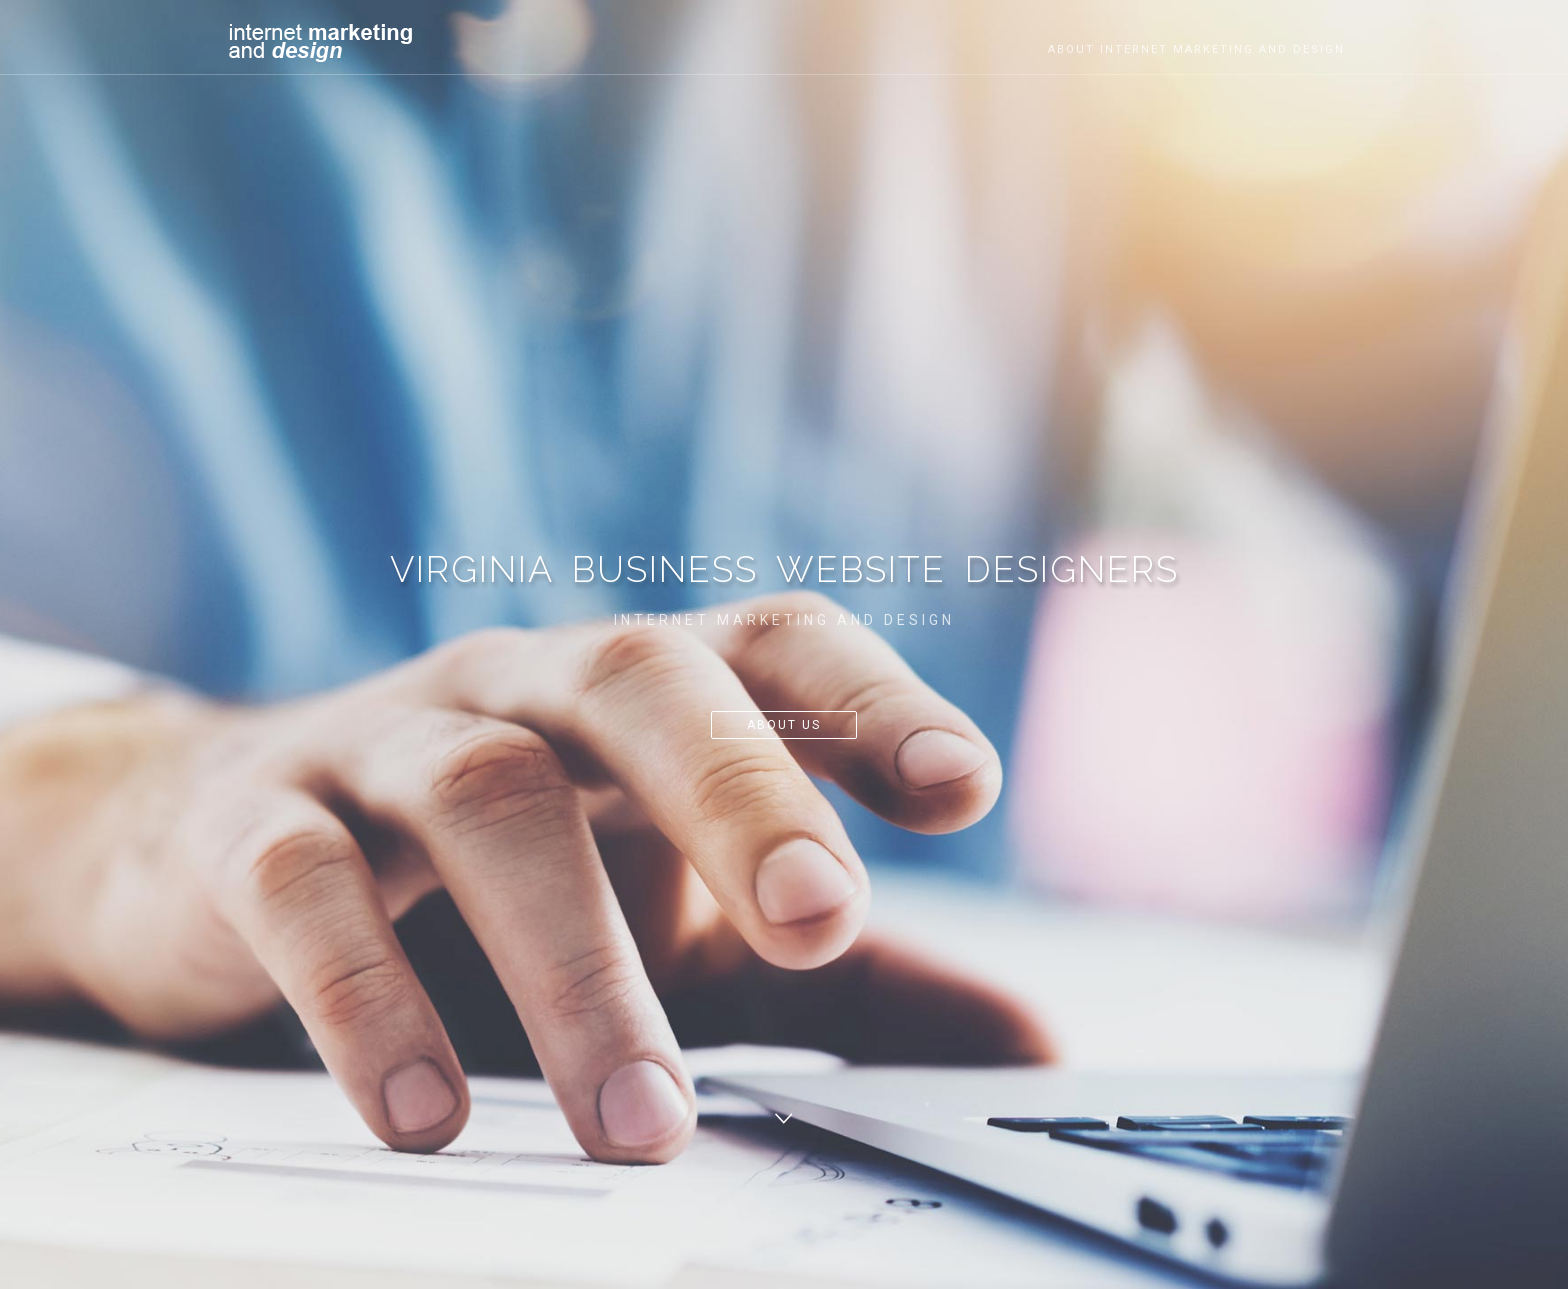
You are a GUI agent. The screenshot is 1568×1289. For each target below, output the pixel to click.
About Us (784, 725)
